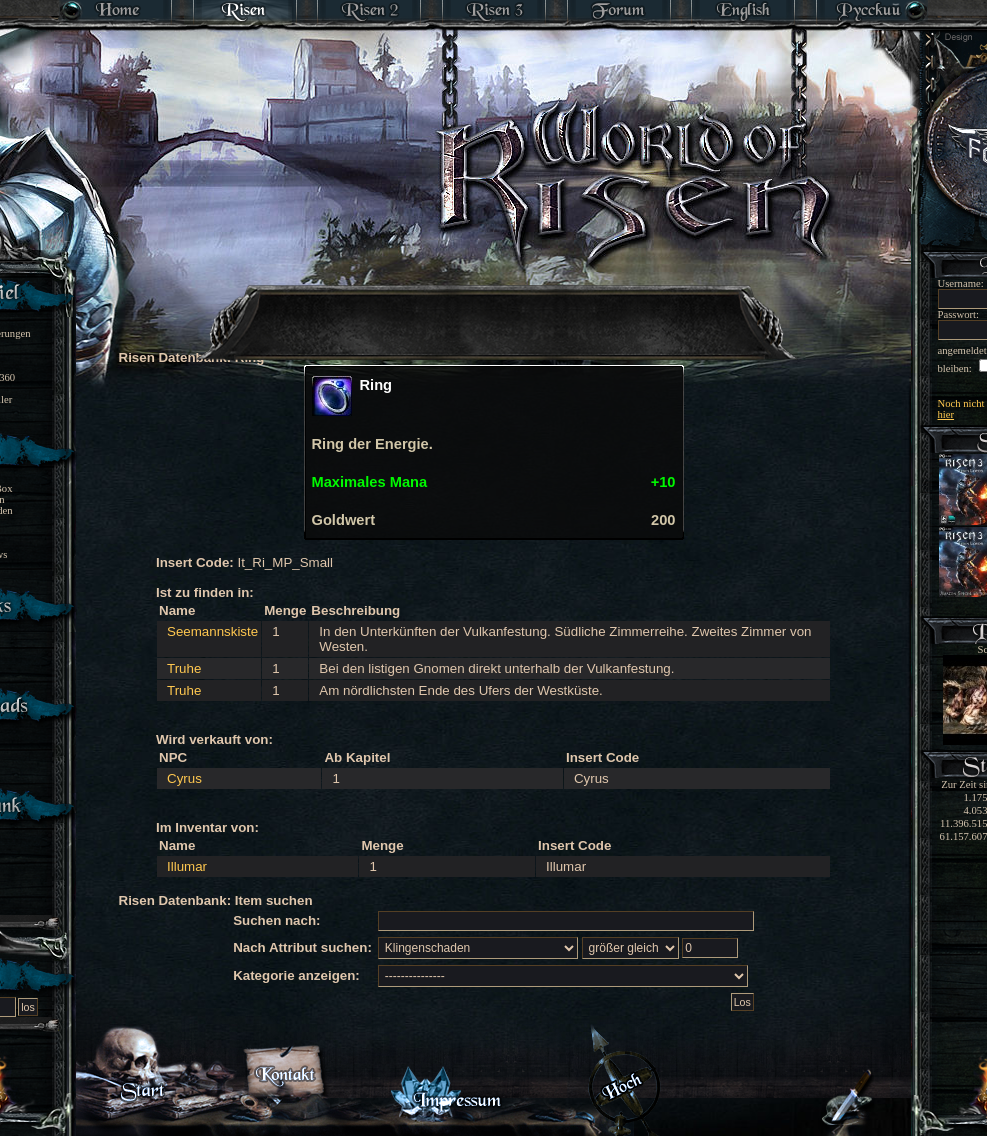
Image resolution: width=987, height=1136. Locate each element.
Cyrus (184, 778)
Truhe (184, 668)
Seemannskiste (212, 631)
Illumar (187, 866)
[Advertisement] (495, 310)
